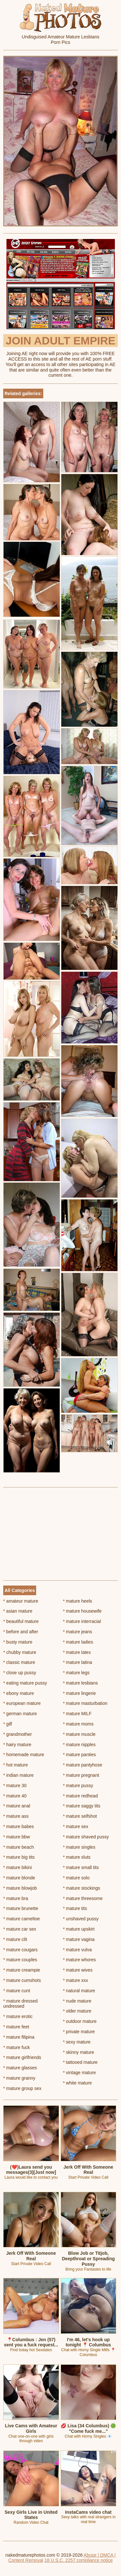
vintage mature (79, 2072)
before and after (20, 1631)
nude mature (77, 2001)
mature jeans (77, 1631)
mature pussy (78, 1785)
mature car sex (19, 1929)
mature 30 (14, 1785)
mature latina (77, 1662)
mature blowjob (20, 1888)
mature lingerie (79, 1693)
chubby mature (19, 1652)
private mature (79, 2031)
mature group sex (22, 2088)
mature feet (16, 2026)
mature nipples (79, 1744)
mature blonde (19, 1877)
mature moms (78, 1723)
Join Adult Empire (60, 340)
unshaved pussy (81, 1918)
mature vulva (77, 1949)
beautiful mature (21, 1621)
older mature (77, 2011)
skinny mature (78, 2052)
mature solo (76, 1877)
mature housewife (82, 1611)
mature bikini (17, 1867)
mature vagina (79, 1939)
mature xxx (75, 1980)
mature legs (76, 1672)
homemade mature (23, 1754)
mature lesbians (80, 1683)
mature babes (18, 1826)
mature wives (78, 1970)
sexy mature (77, 2041)
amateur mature (20, 1601)
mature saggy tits (81, 1805)
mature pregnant (81, 1775)
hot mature (15, 1764)
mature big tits (19, 1857)
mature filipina (19, 2037)
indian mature (18, 1775)
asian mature (17, 1611)
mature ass (16, 1816)
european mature (22, 1703)
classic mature (19, 1662)
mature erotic (18, 2016)
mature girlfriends (22, 2057)
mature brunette (20, 1908)
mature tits (75, 1908)
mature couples (20, 1959)
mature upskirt (79, 1929)
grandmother (17, 1734)
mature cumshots (22, 1980)
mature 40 (14, 1795)
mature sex (75, 1826)
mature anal (16, 1805)
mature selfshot (80, 1816)
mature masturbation (85, 1703)
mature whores (79, 1959)
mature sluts (77, 1857)
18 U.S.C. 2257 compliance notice (79, 2560)
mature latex (77, 1652)
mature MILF (77, 1713)
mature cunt (16, 1990)
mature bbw (16, 1836)
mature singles (79, 1847)
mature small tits (81, 1867)
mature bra (15, 1898)
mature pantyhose (82, 1764)
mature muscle (79, 1734)
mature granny (19, 2078)
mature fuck (16, 2047)
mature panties (79, 1754)
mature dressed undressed (20, 2003)
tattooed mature (80, 2062)
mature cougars (20, 1949)
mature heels (77, 1601)
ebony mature (18, 1693)
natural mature (79, 1990)
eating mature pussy (25, 1683)
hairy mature (17, 1744)
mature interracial (82, 1621)
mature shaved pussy (86, 1836)
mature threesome (83, 1898)
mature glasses (20, 2067)
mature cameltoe (21, 1918)
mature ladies (78, 1642)
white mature (77, 2082)
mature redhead (80, 1795)
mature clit (15, 1939)
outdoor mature (79, 2021)
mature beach (18, 1847)
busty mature (17, 1642)
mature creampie (21, 1970)
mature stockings (81, 1888)
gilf (7, 1723)
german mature (20, 1713)
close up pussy (19, 1672)
